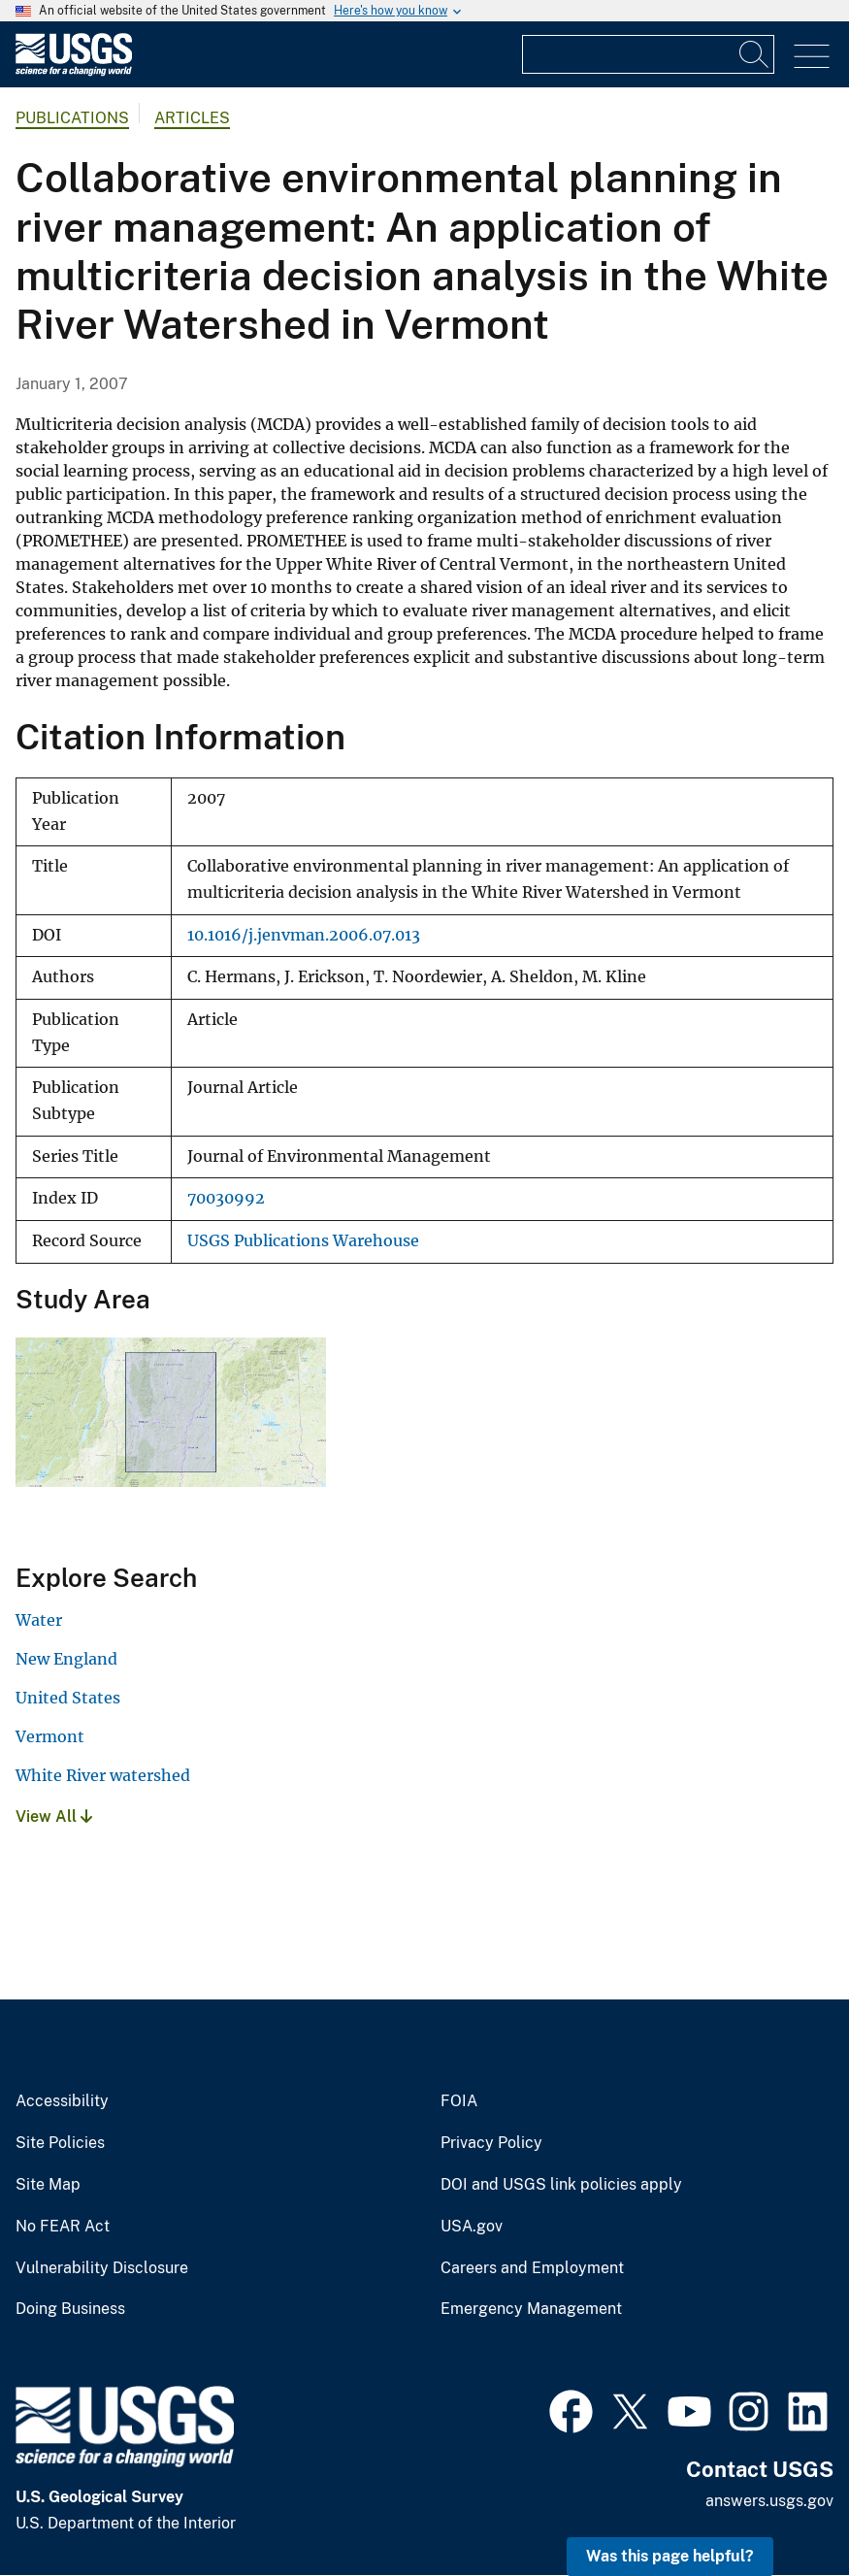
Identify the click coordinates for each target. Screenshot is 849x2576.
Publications (72, 118)
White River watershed (103, 1775)
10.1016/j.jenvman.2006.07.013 (303, 935)
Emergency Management (531, 2309)
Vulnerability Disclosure (102, 2268)
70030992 (226, 1198)
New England (66, 1658)
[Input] (648, 54)
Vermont (50, 1736)
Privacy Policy (491, 2143)
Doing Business (70, 2309)
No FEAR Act (63, 2226)
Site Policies (60, 2143)
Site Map (48, 2185)
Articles (192, 118)
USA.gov (472, 2226)
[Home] (74, 71)
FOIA (459, 2101)
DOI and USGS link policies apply (561, 2185)
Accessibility (62, 2101)
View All (54, 1816)
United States (68, 1697)
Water (39, 1620)
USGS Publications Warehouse (303, 1241)
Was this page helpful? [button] (670, 2556)
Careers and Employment (532, 2268)
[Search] (754, 54)
